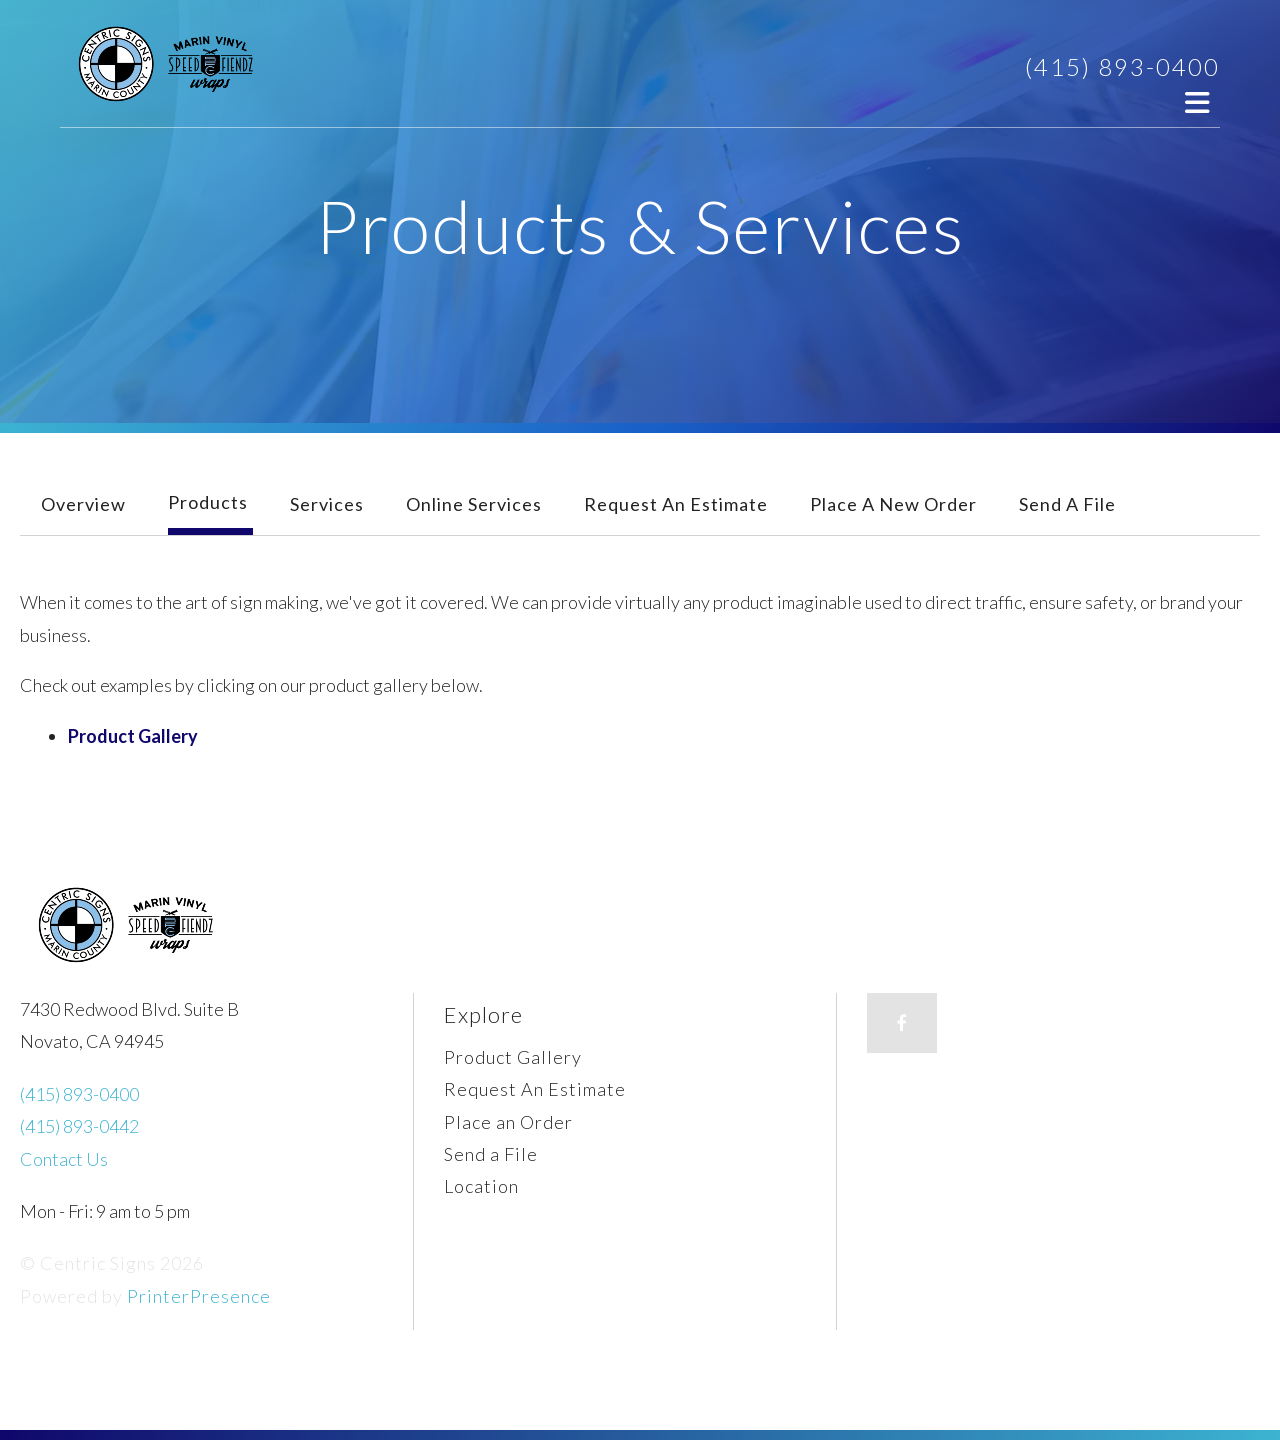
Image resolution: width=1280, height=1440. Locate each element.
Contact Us (64, 1159)
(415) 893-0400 (1122, 66)
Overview (83, 504)
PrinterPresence (199, 1296)
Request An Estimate (676, 504)
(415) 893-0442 (79, 1126)
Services (327, 504)
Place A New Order (893, 504)
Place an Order (508, 1122)
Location (481, 1186)
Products (208, 502)
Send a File (491, 1154)
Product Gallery (133, 736)
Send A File (1067, 504)
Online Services (474, 504)
